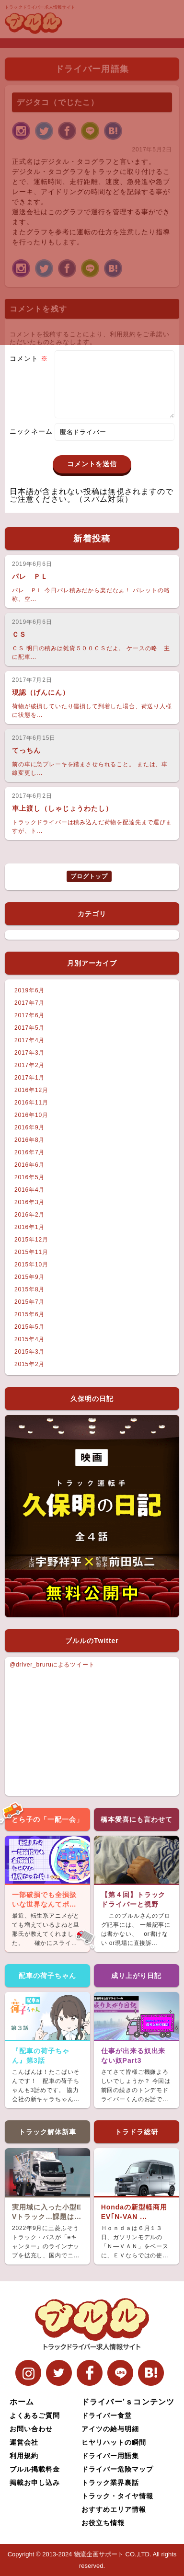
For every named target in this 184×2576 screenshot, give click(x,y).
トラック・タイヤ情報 (117, 2496)
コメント (29, 358)
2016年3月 (29, 1202)
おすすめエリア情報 (113, 2509)
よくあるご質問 (35, 2415)
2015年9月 (29, 1277)
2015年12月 (31, 1239)
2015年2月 (29, 1364)
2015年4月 (29, 1339)
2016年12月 (31, 1090)
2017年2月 (29, 1065)
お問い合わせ (31, 2429)
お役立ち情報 (103, 2523)
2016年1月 (29, 1227)
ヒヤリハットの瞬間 (113, 2442)
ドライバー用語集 (110, 2456)
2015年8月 (29, 1289)
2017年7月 (29, 1003)
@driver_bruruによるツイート (52, 1664)
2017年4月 (29, 1040)
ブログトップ (88, 876)
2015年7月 (29, 1302)
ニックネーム (31, 442)
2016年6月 (29, 1165)
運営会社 (24, 2442)
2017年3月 (29, 1052)
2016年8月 (29, 1140)
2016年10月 (31, 1115)
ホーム (22, 2402)
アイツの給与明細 (110, 2429)
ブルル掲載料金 (35, 2469)
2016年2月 (29, 1214)
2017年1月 (29, 1077)
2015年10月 (31, 1264)
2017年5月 (29, 1027)
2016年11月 (31, 1102)
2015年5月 (29, 1326)
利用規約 (24, 2456)
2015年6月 (29, 1314)
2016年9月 (29, 1127)
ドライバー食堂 (106, 2415)
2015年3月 (29, 1351)
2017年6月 (29, 1015)
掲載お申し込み (35, 2482)
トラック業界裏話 (110, 2482)
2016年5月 (29, 1177)
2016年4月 (29, 1189)
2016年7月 (29, 1152)
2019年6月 (29, 990)
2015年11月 (31, 1252)
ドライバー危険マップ (117, 2469)
